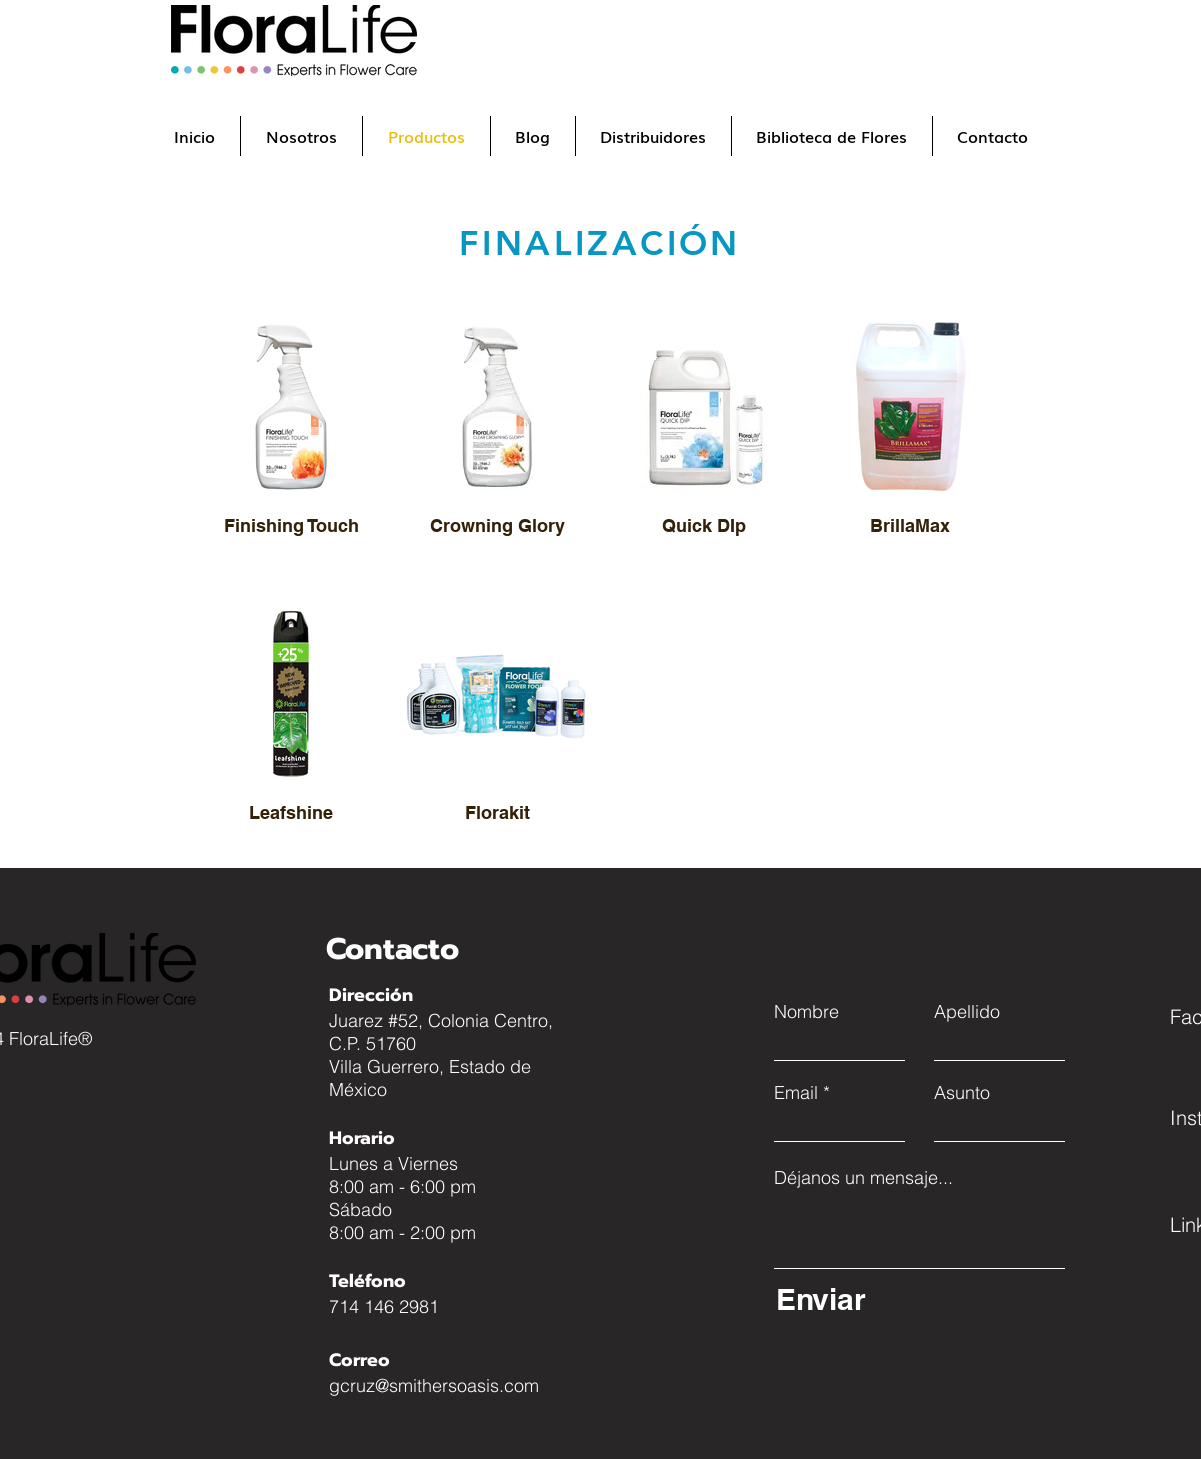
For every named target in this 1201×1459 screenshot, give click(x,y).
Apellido (967, 1012)
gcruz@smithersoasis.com (434, 1385)
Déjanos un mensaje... (863, 1178)
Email (796, 1093)
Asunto (962, 1093)
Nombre (806, 1012)
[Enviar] (915, 1299)
